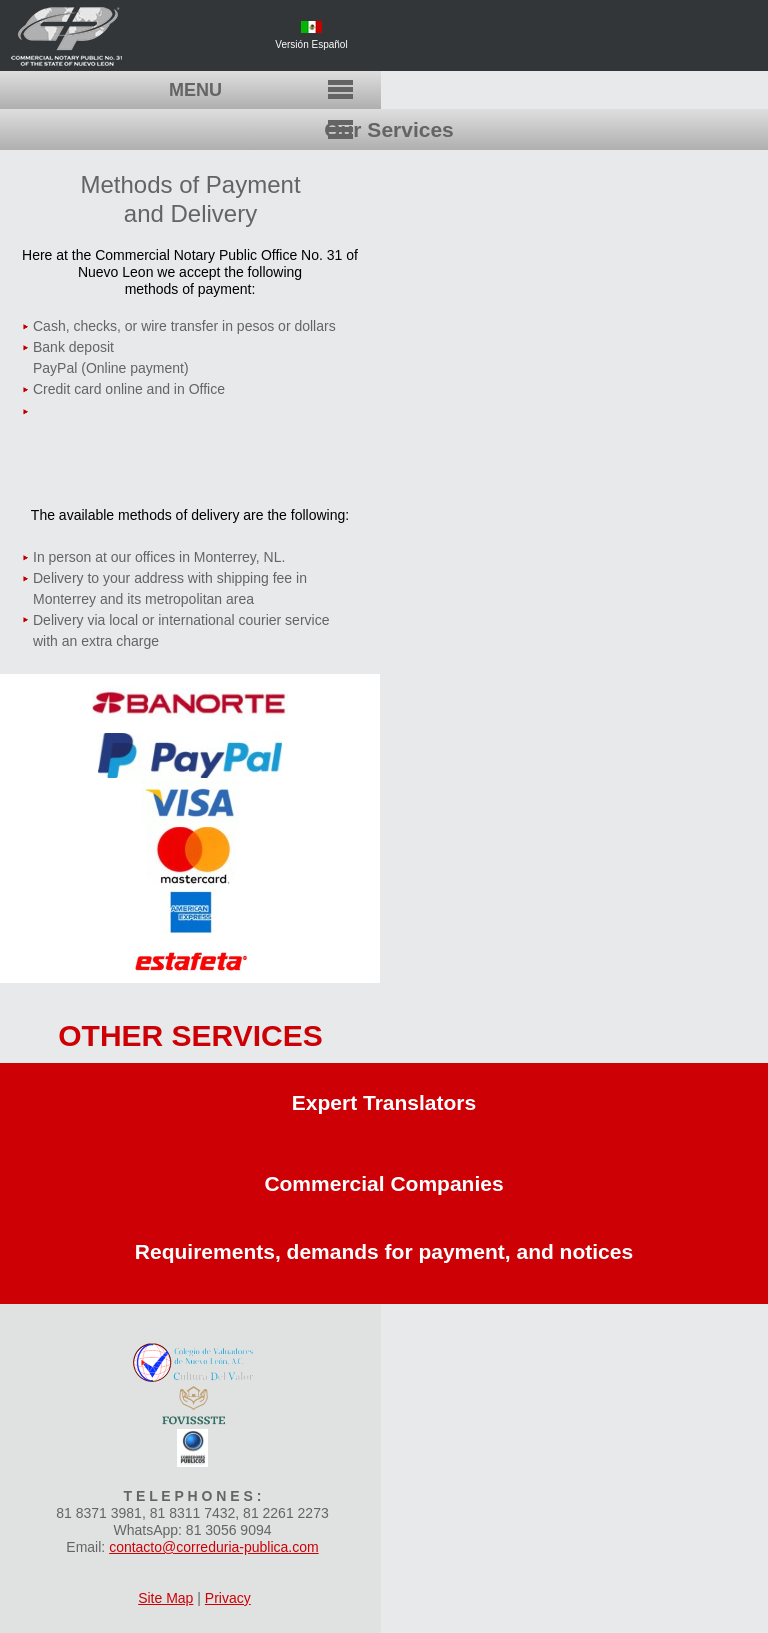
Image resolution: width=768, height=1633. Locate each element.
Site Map (165, 1598)
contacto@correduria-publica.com (214, 1547)
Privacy (228, 1598)
